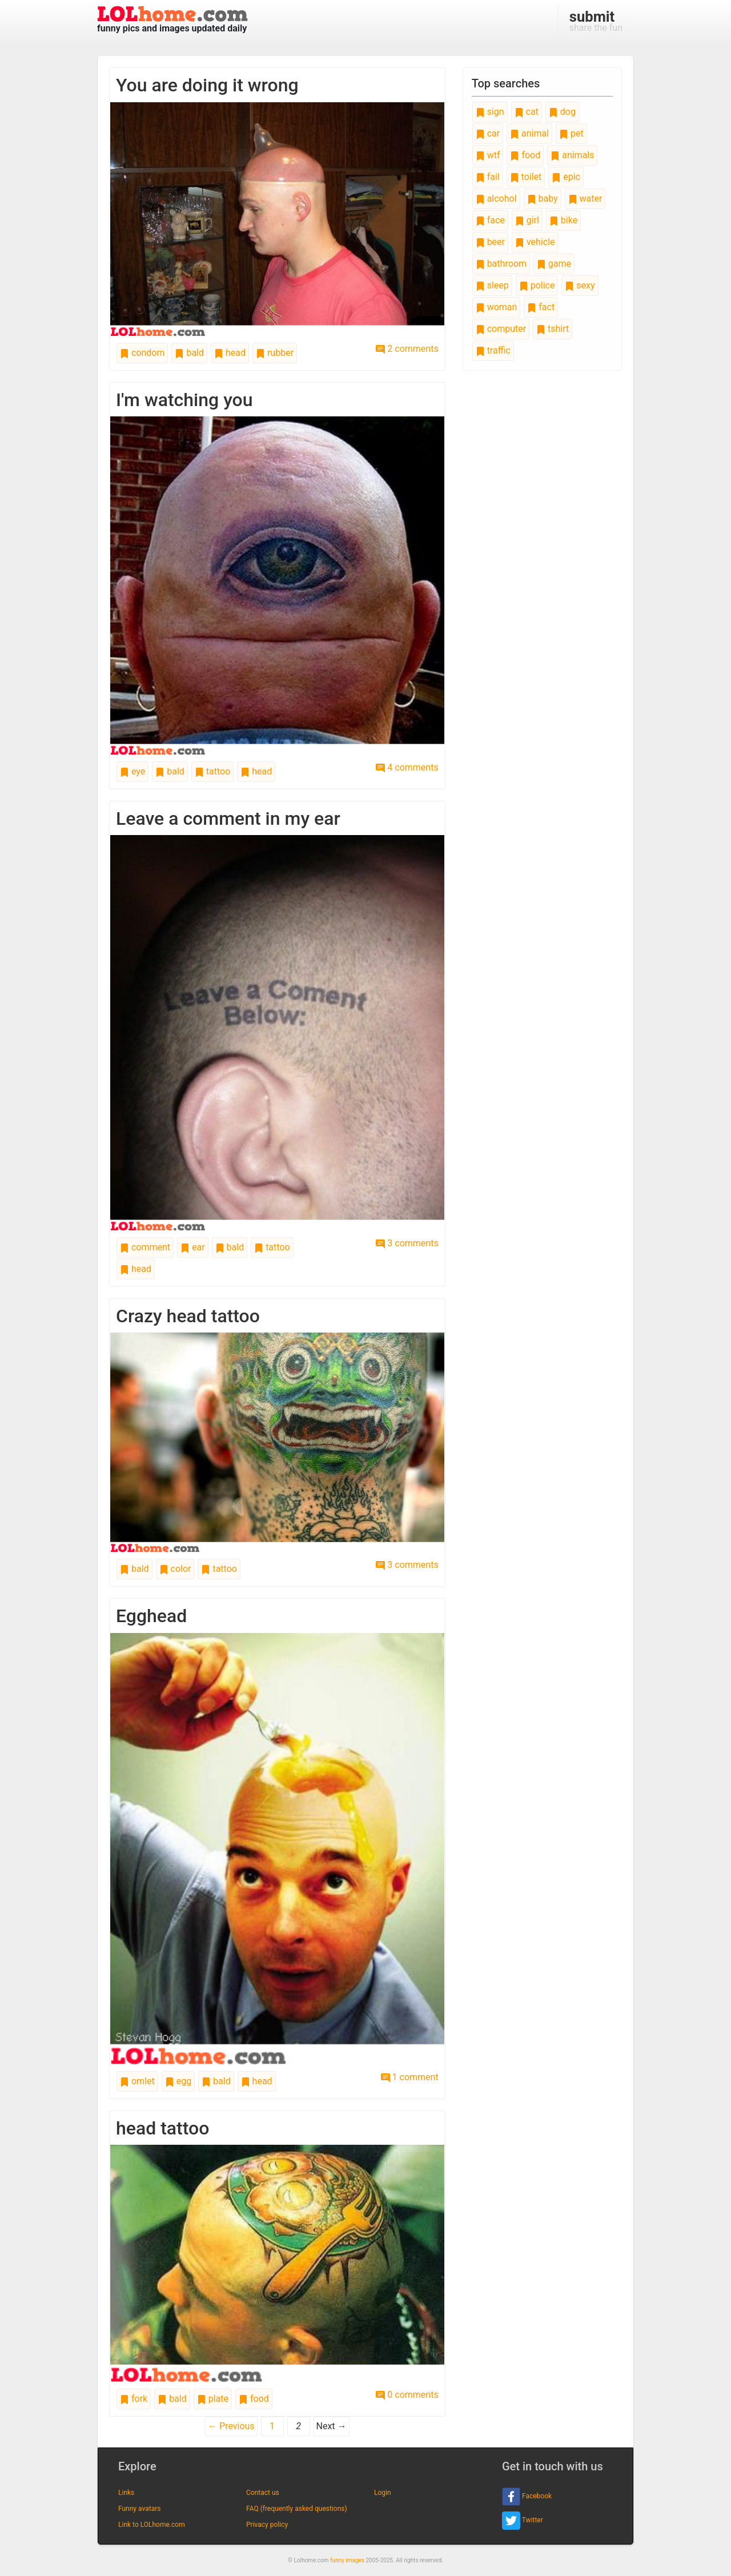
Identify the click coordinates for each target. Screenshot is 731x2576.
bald (189, 352)
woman (496, 307)
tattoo (212, 771)
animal (529, 133)
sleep (492, 285)
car (488, 133)
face (490, 220)
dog (562, 111)
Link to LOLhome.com (151, 2525)
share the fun (595, 20)
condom (142, 352)
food (254, 2398)
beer (490, 241)
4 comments (407, 767)
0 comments (407, 2394)
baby (542, 198)
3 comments (407, 1243)
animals (572, 155)
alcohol (496, 198)
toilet (526, 176)
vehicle (535, 241)
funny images (347, 2560)
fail (488, 176)
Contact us (262, 2493)
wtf (488, 155)
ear (192, 1247)
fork (133, 2398)
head (230, 352)
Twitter (522, 2520)
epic (566, 176)
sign (490, 111)
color (175, 1568)
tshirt (552, 328)
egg (178, 2081)
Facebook (527, 2496)
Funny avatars (139, 2509)
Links (126, 2493)
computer (501, 328)
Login (382, 2493)
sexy (580, 285)
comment (145, 1247)
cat (527, 111)
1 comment (410, 2077)
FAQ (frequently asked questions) (296, 2509)
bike (563, 220)
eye (132, 771)
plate (212, 2398)
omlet (137, 2081)
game (554, 263)
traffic (493, 350)
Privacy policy (267, 2525)
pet (571, 133)
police (537, 285)
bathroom (501, 263)
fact (541, 307)
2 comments (407, 348)
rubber (275, 352)
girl (527, 220)
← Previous (231, 2426)
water (585, 198)
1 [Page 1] (272, 2426)
